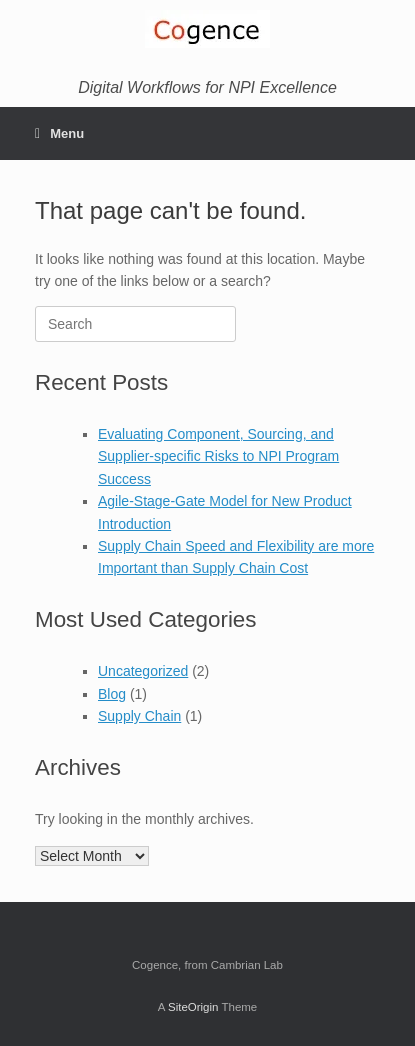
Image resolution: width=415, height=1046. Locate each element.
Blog (112, 694)
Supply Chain (139, 716)
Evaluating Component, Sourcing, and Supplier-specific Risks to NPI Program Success (218, 456)
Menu (59, 133)
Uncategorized (143, 671)
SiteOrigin (193, 1007)
